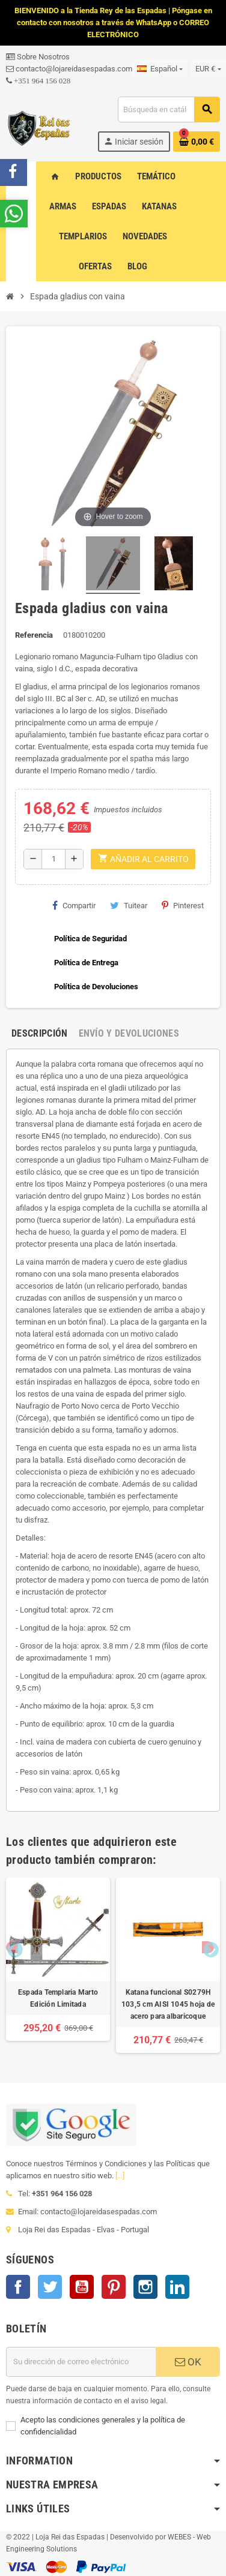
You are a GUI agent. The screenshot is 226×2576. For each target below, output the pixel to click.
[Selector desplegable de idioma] (160, 69)
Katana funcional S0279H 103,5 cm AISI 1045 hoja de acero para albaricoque (168, 2004)
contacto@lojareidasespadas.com (69, 68)
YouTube (82, 2287)
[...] (119, 2175)
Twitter (50, 2287)
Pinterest (183, 905)
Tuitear (128, 905)
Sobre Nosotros (38, 56)
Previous (12, 1947)
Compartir (74, 905)
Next (208, 1947)
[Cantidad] (53, 859)
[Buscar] (168, 109)
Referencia (34, 635)
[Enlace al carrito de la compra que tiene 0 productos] (196, 141)
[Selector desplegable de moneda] (208, 69)
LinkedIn (177, 2287)
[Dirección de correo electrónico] (81, 2362)
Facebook (18, 2287)
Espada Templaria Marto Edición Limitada (58, 1998)
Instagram (145, 2287)
